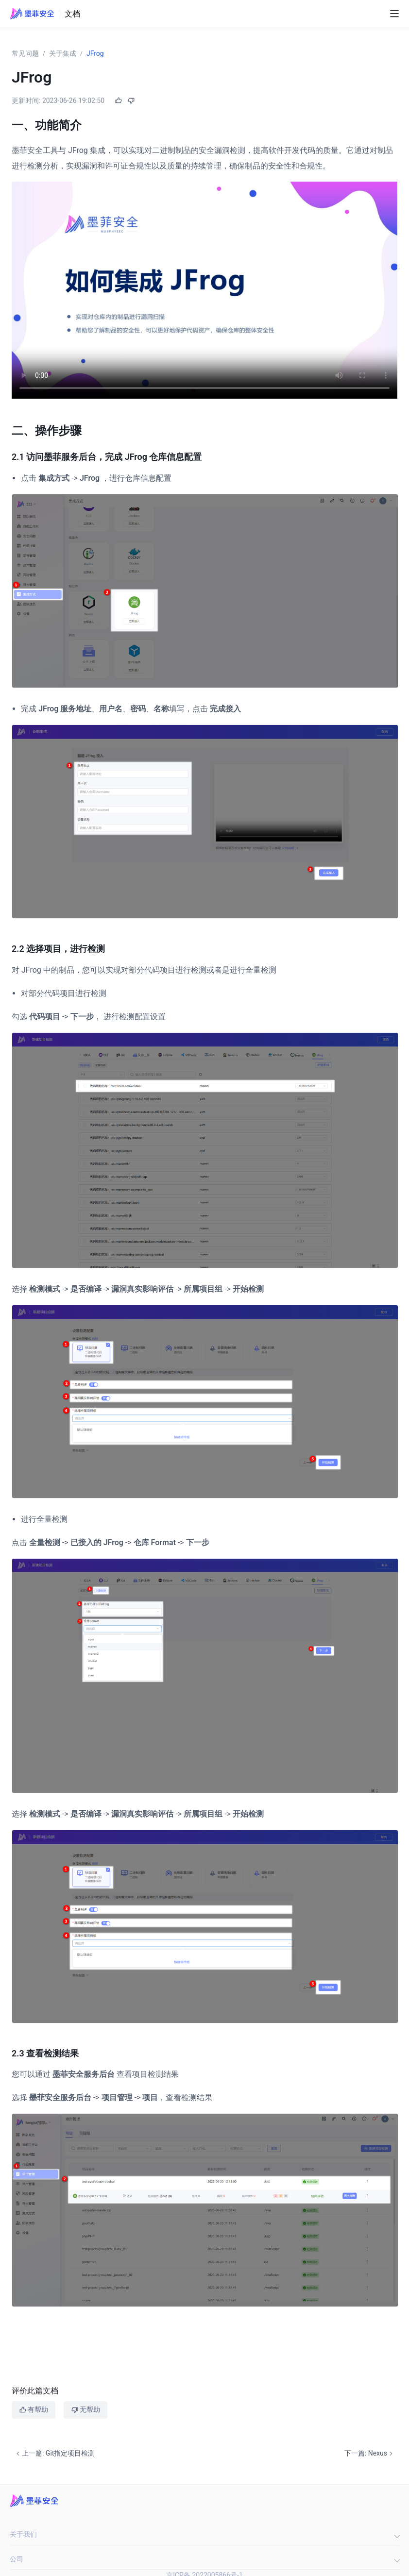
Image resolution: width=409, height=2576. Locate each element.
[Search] (377, 14)
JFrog (95, 53)
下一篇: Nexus (369, 2453)
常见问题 (25, 53)
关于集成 (62, 53)
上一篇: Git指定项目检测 (54, 2453)
